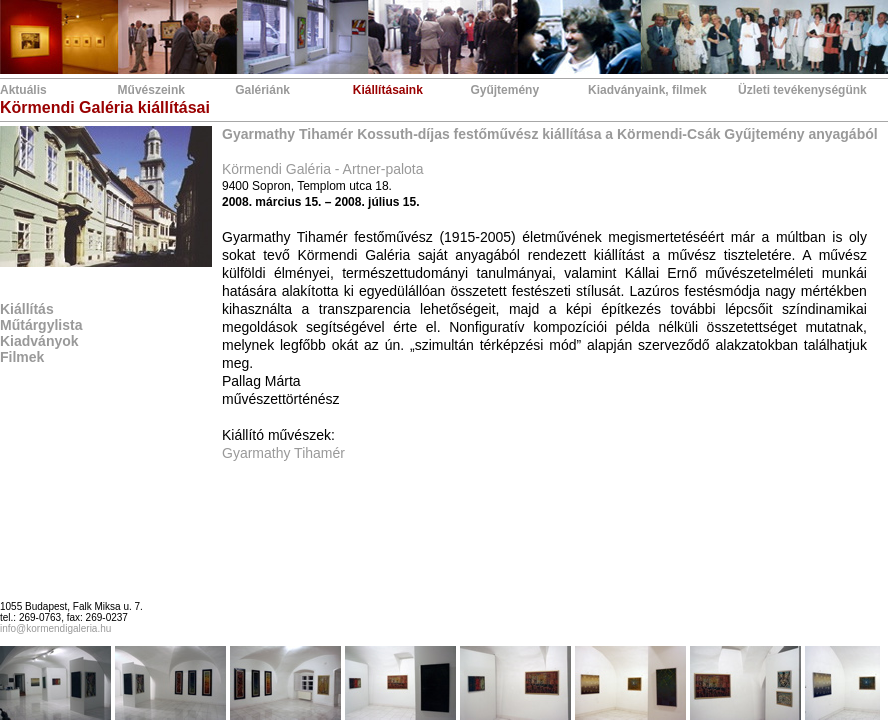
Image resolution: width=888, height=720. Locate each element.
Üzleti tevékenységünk (802, 90)
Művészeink (151, 90)
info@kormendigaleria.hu (55, 628)
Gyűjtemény (504, 90)
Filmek (22, 357)
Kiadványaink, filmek (647, 90)
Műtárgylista (41, 325)
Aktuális (23, 90)
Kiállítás (27, 309)
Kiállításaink (388, 90)
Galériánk (262, 90)
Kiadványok (39, 341)
